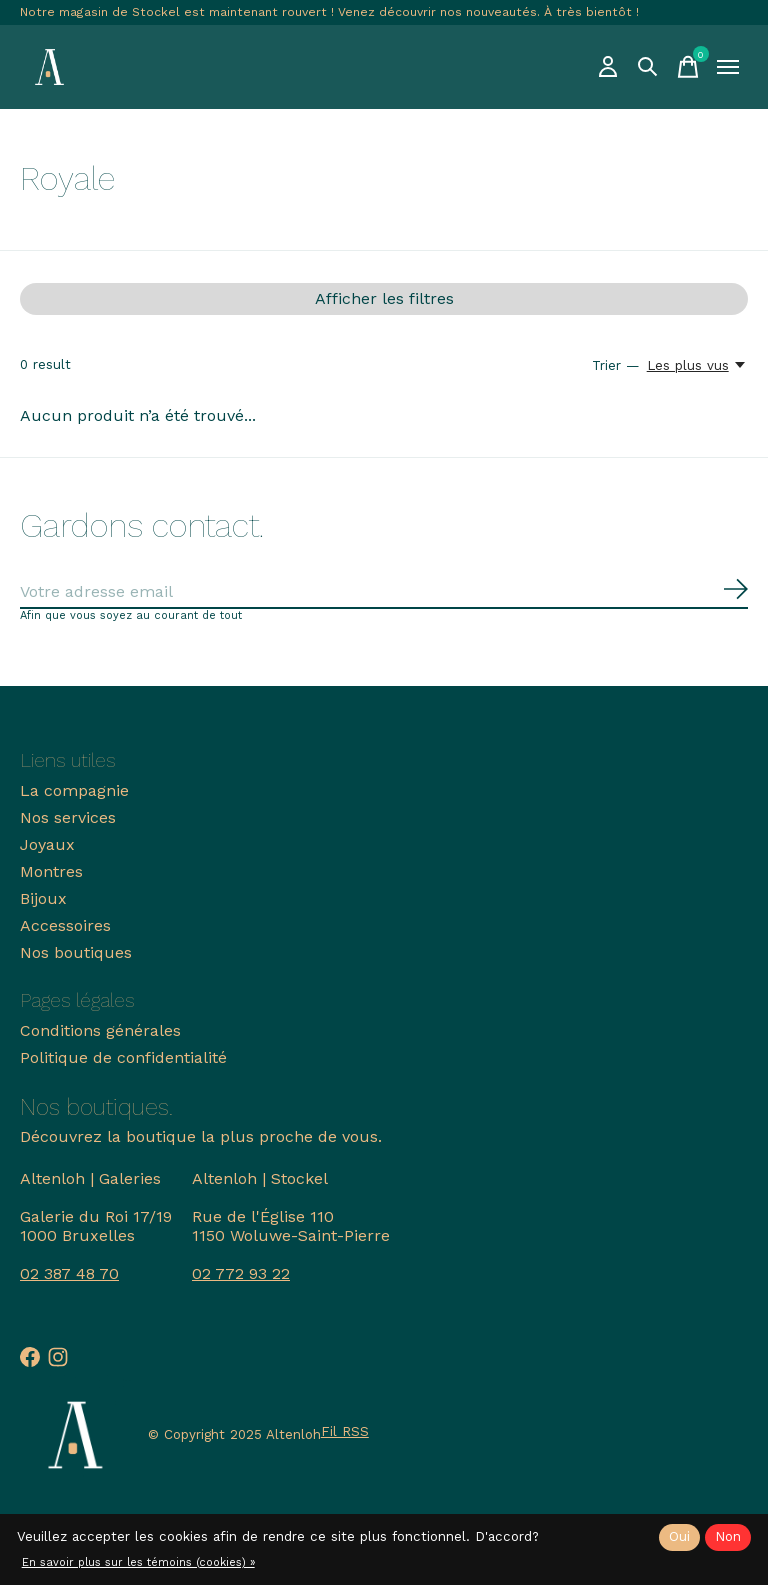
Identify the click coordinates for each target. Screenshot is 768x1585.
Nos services (68, 817)
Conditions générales (100, 1030)
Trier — (616, 365)
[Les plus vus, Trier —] (697, 365)
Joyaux (47, 844)
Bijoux (43, 898)
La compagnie (74, 790)
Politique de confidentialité (123, 1057)
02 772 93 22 (241, 1273)
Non (728, 1536)
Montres (51, 871)
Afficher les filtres (384, 298)
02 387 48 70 (69, 1273)
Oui (679, 1536)
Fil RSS (345, 1431)
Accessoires (65, 925)
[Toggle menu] (728, 67)
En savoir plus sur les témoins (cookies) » (138, 1562)
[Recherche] (648, 67)
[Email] (384, 592)
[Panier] (688, 67)
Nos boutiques (76, 952)
